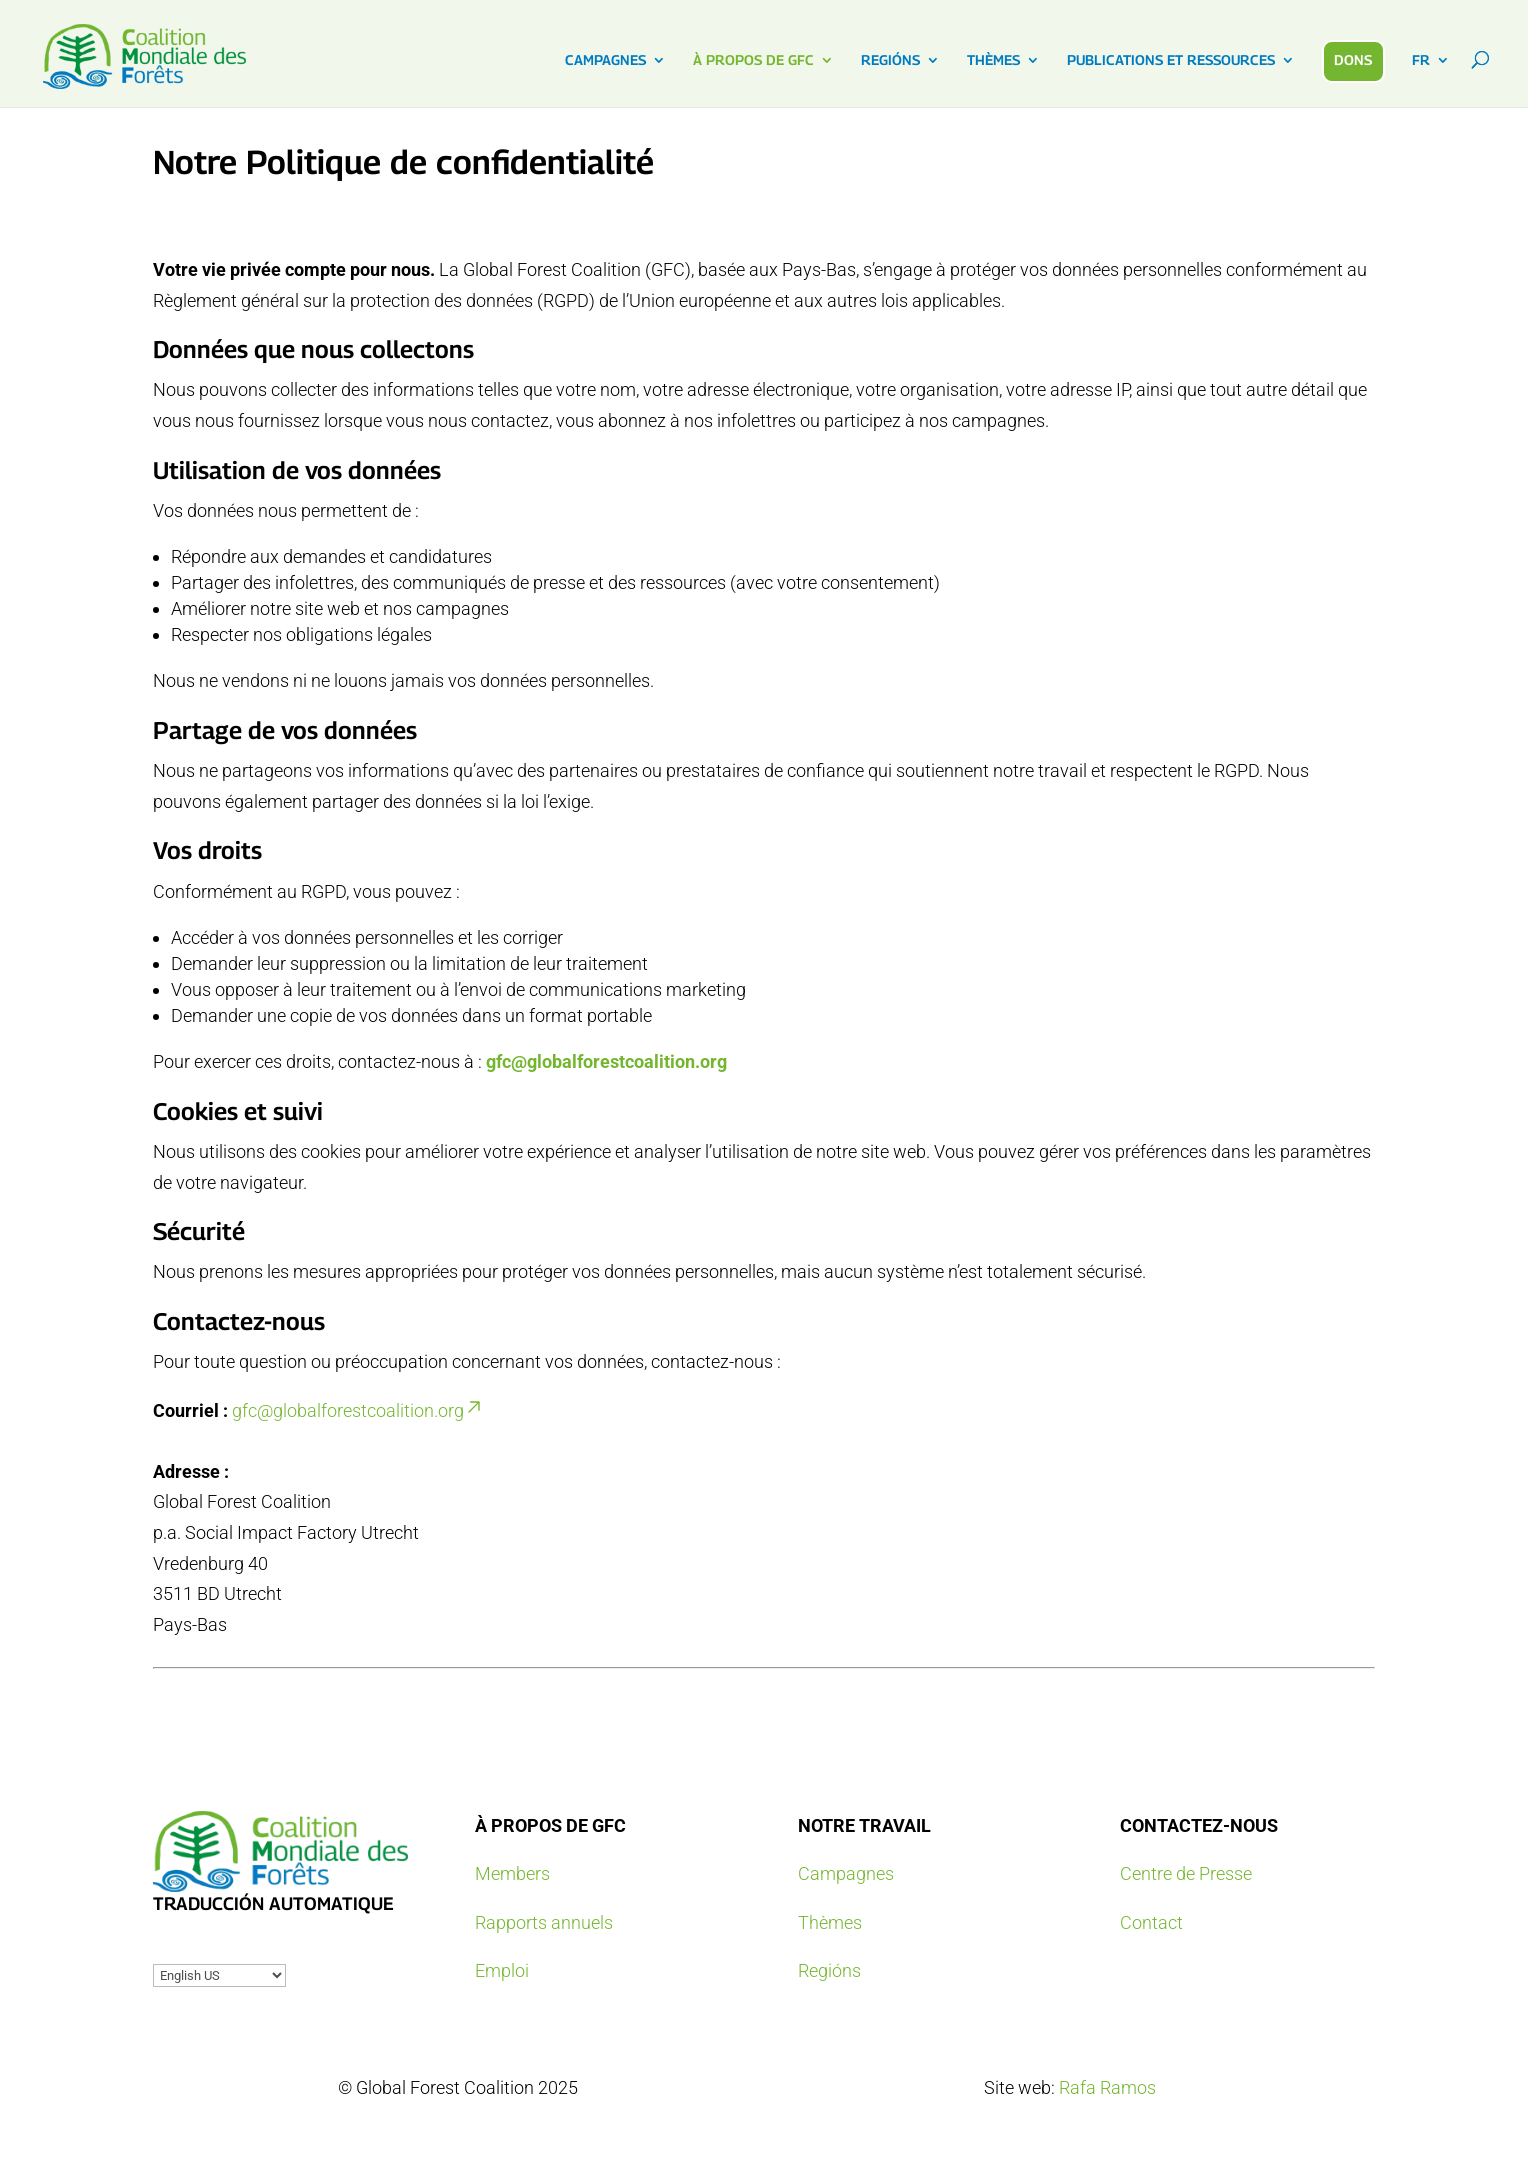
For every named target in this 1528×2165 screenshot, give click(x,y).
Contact (1151, 1922)
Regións (829, 1970)
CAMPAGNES (605, 60)
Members (512, 1873)
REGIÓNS (890, 60)
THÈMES (993, 60)
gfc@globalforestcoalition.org (606, 1061)
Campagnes (846, 1873)
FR (1421, 60)
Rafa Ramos (1107, 2087)
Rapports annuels (544, 1922)
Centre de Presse (1186, 1873)
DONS (1353, 59)
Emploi (502, 1970)
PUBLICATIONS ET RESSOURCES (1171, 60)
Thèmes (830, 1922)
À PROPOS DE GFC (753, 60)
